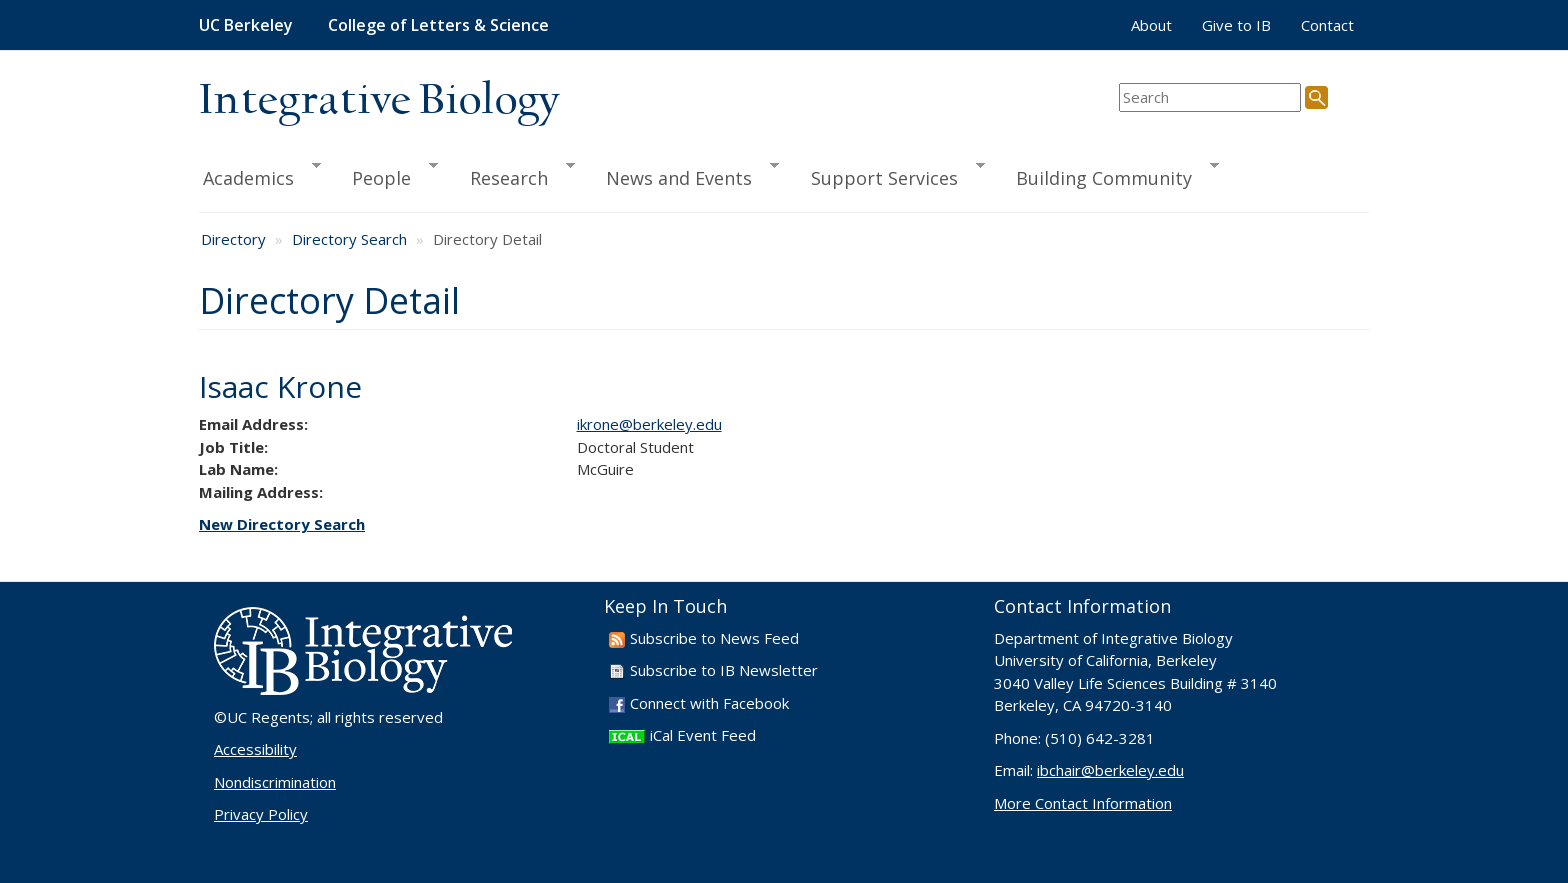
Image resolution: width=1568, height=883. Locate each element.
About (1151, 25)
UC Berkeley (246, 25)
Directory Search (349, 239)
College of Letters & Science (438, 25)
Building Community (1108, 175)
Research (513, 175)
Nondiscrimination (275, 782)
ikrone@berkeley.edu (649, 424)
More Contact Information (1083, 803)
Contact (1327, 25)
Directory (233, 239)
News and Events (683, 175)
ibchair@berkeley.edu (1110, 770)
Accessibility (255, 749)
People (386, 175)
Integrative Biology (379, 101)
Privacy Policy (261, 814)
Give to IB (1236, 25)
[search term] (1210, 97)
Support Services (889, 175)
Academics (260, 175)
